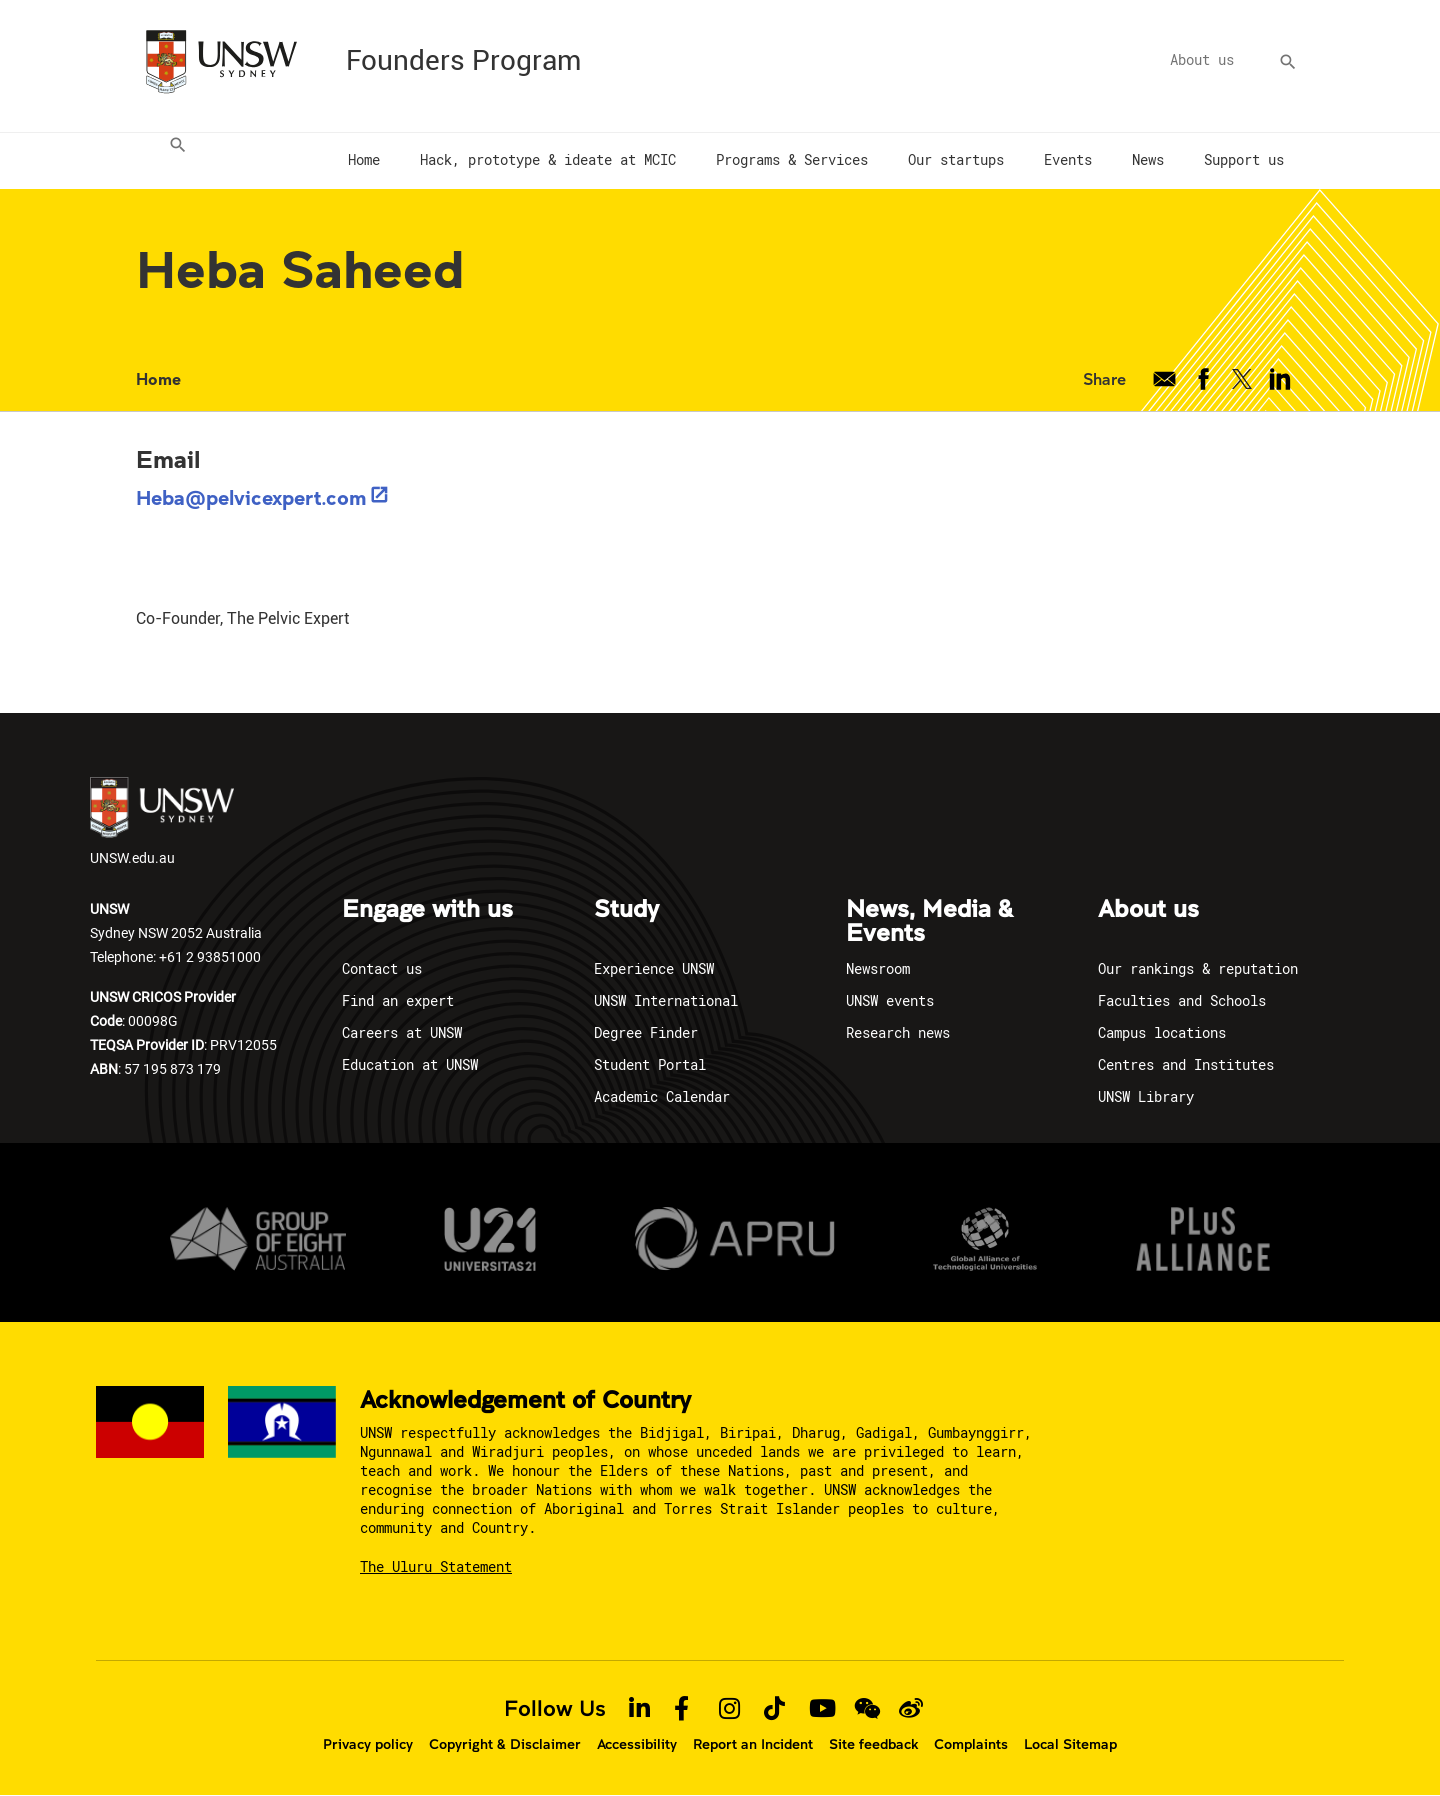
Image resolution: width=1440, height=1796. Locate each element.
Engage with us (427, 910)
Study (626, 910)
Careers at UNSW (402, 1032)
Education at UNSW (410, 1064)
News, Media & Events (929, 922)
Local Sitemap (1070, 1744)
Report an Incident (753, 1744)
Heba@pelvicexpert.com (251, 497)
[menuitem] (172, 161)
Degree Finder (646, 1032)
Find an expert (398, 1000)
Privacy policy (368, 1744)
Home (158, 378)
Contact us (382, 968)
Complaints (971, 1744)
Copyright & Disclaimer (505, 1744)
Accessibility (637, 1744)
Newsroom (878, 968)
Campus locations (1162, 1032)
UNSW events (890, 1000)
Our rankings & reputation (1198, 968)
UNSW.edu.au (162, 822)
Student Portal (650, 1064)
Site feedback (873, 1744)
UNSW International (666, 1000)
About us (1202, 59)
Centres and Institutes (1186, 1064)
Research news (898, 1032)
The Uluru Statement (436, 1566)
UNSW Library (1146, 1096)
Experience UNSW (654, 968)
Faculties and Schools (1182, 1000)
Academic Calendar (662, 1096)
